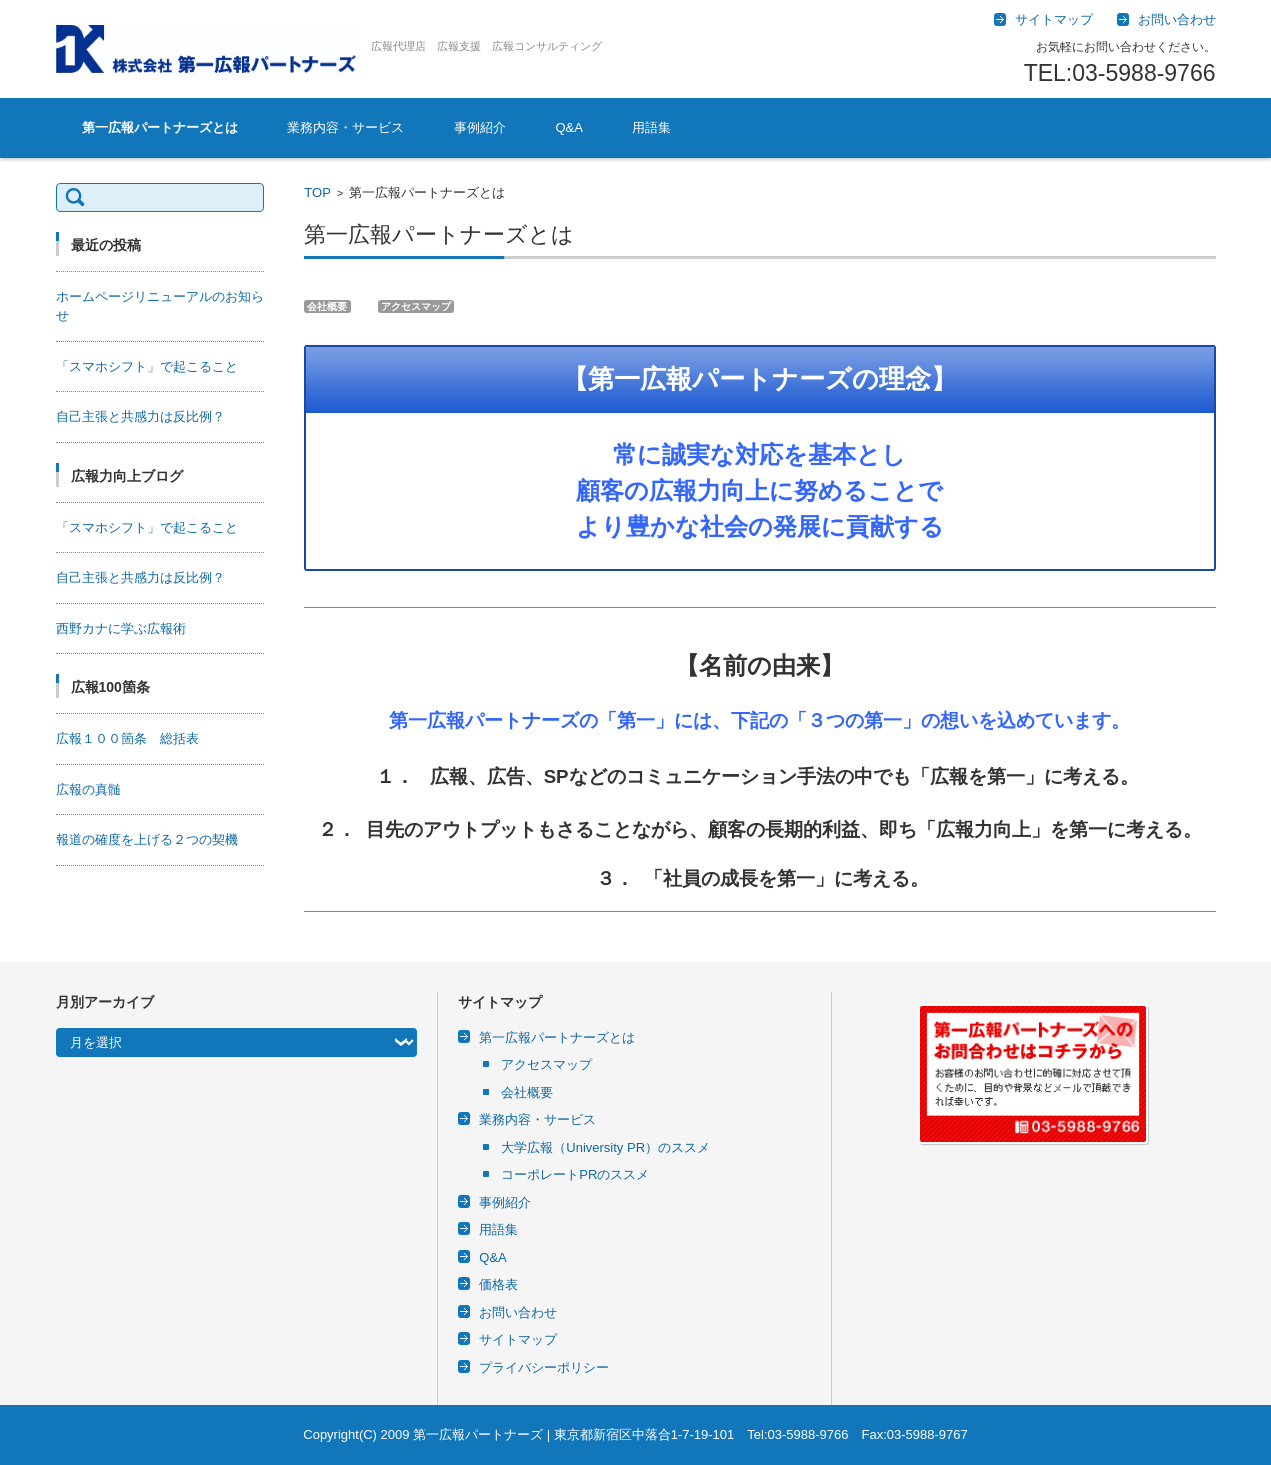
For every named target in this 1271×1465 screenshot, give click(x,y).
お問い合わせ (518, 1312)
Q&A (568, 127)
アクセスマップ (546, 1064)
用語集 (651, 127)
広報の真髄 (88, 789)
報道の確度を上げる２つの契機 (147, 839)
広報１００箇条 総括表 (127, 738)
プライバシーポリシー (544, 1367)
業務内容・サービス (345, 127)
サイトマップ (518, 1339)
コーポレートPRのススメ (575, 1174)
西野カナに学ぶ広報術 (121, 628)
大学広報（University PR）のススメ (605, 1147)
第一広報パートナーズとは (160, 127)
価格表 (498, 1284)
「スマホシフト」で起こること (147, 366)
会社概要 (527, 1092)
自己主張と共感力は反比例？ (140, 416)
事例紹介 (480, 127)
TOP (317, 192)
